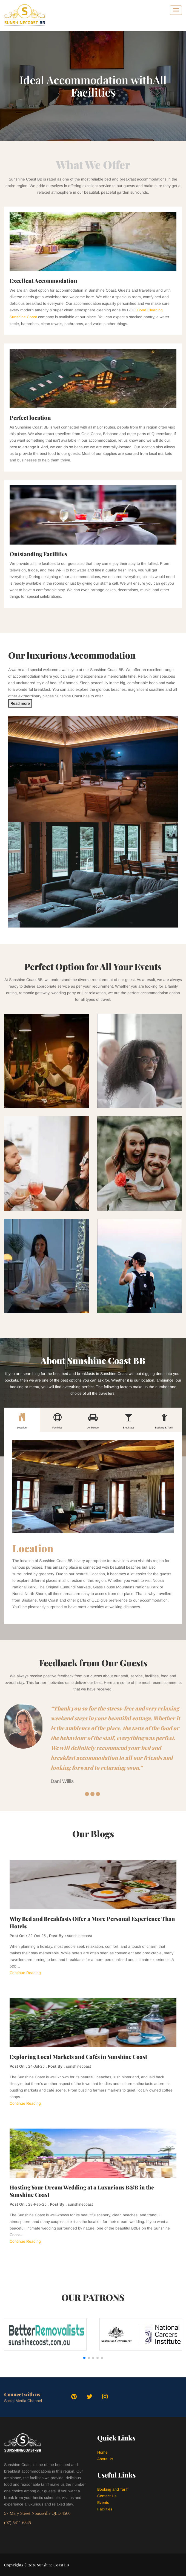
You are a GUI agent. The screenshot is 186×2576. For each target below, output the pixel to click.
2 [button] (92, 1793)
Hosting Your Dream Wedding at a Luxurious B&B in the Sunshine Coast (82, 2190)
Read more (20, 703)
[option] (93, 1743)
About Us (105, 2458)
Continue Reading (25, 1972)
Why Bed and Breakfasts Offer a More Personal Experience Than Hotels (92, 1921)
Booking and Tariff (112, 2489)
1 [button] (87, 1793)
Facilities (104, 2508)
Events (103, 2502)
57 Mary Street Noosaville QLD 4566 (37, 2512)
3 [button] (98, 1793)
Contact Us (106, 2495)
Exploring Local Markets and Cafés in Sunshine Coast (78, 2056)
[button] (84, 2357)
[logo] (24, 15)
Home (102, 2452)
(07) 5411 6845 (17, 2522)
